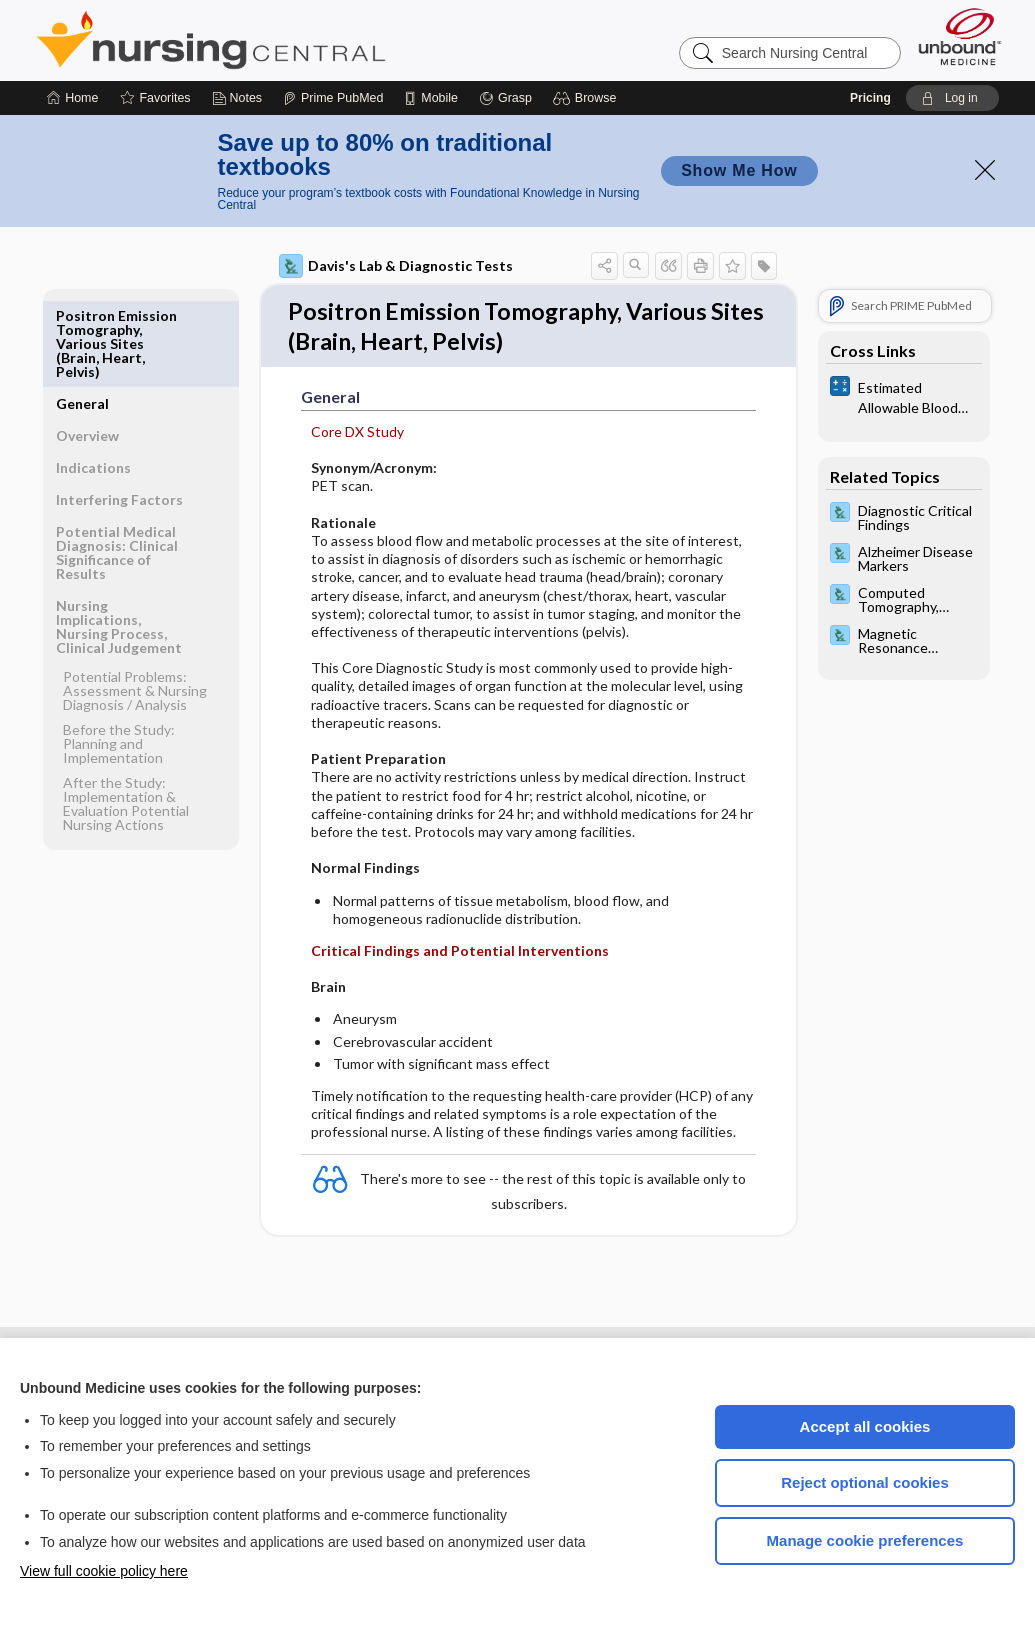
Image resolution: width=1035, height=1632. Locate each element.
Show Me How (739, 170)
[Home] (72, 98)
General (82, 315)
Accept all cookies (865, 1426)
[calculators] (904, 396)
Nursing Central (286, 40)
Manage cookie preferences (865, 1540)
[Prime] (333, 98)
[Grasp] (505, 98)
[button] (587, 98)
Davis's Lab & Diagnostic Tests (396, 266)
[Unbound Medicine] (960, 36)
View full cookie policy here (104, 1571)
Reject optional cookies (865, 1482)
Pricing (870, 98)
